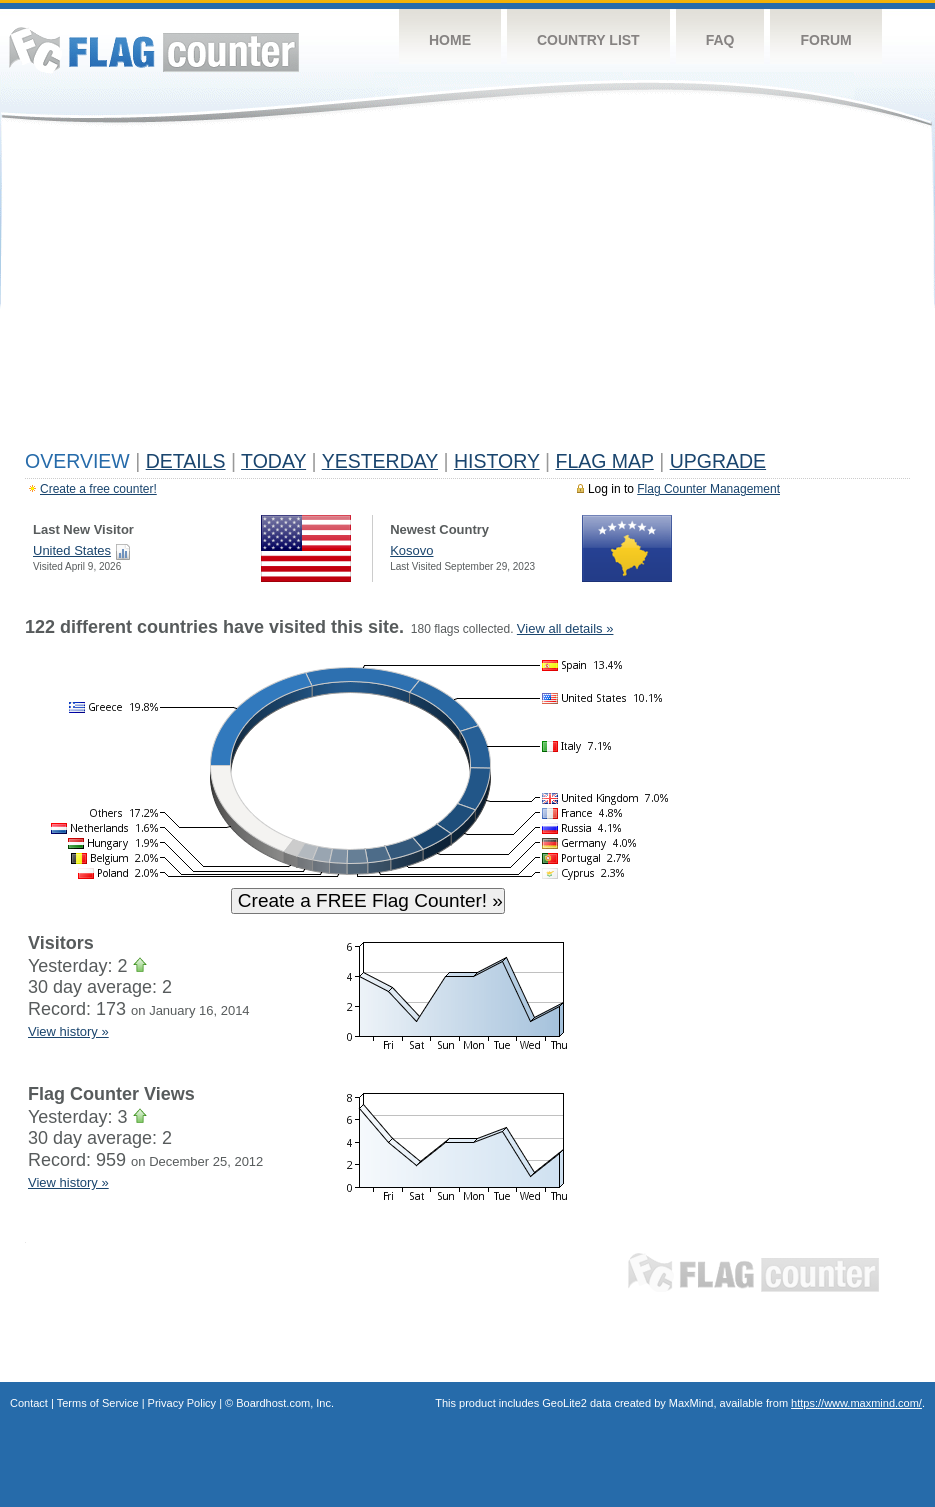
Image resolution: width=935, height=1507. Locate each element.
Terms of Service (98, 1403)
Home (450, 40)
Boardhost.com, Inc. (285, 1403)
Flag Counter (154, 49)
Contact (29, 1403)
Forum (825, 40)
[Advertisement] (467, 292)
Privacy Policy (182, 1403)
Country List (588, 40)
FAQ (720, 40)
